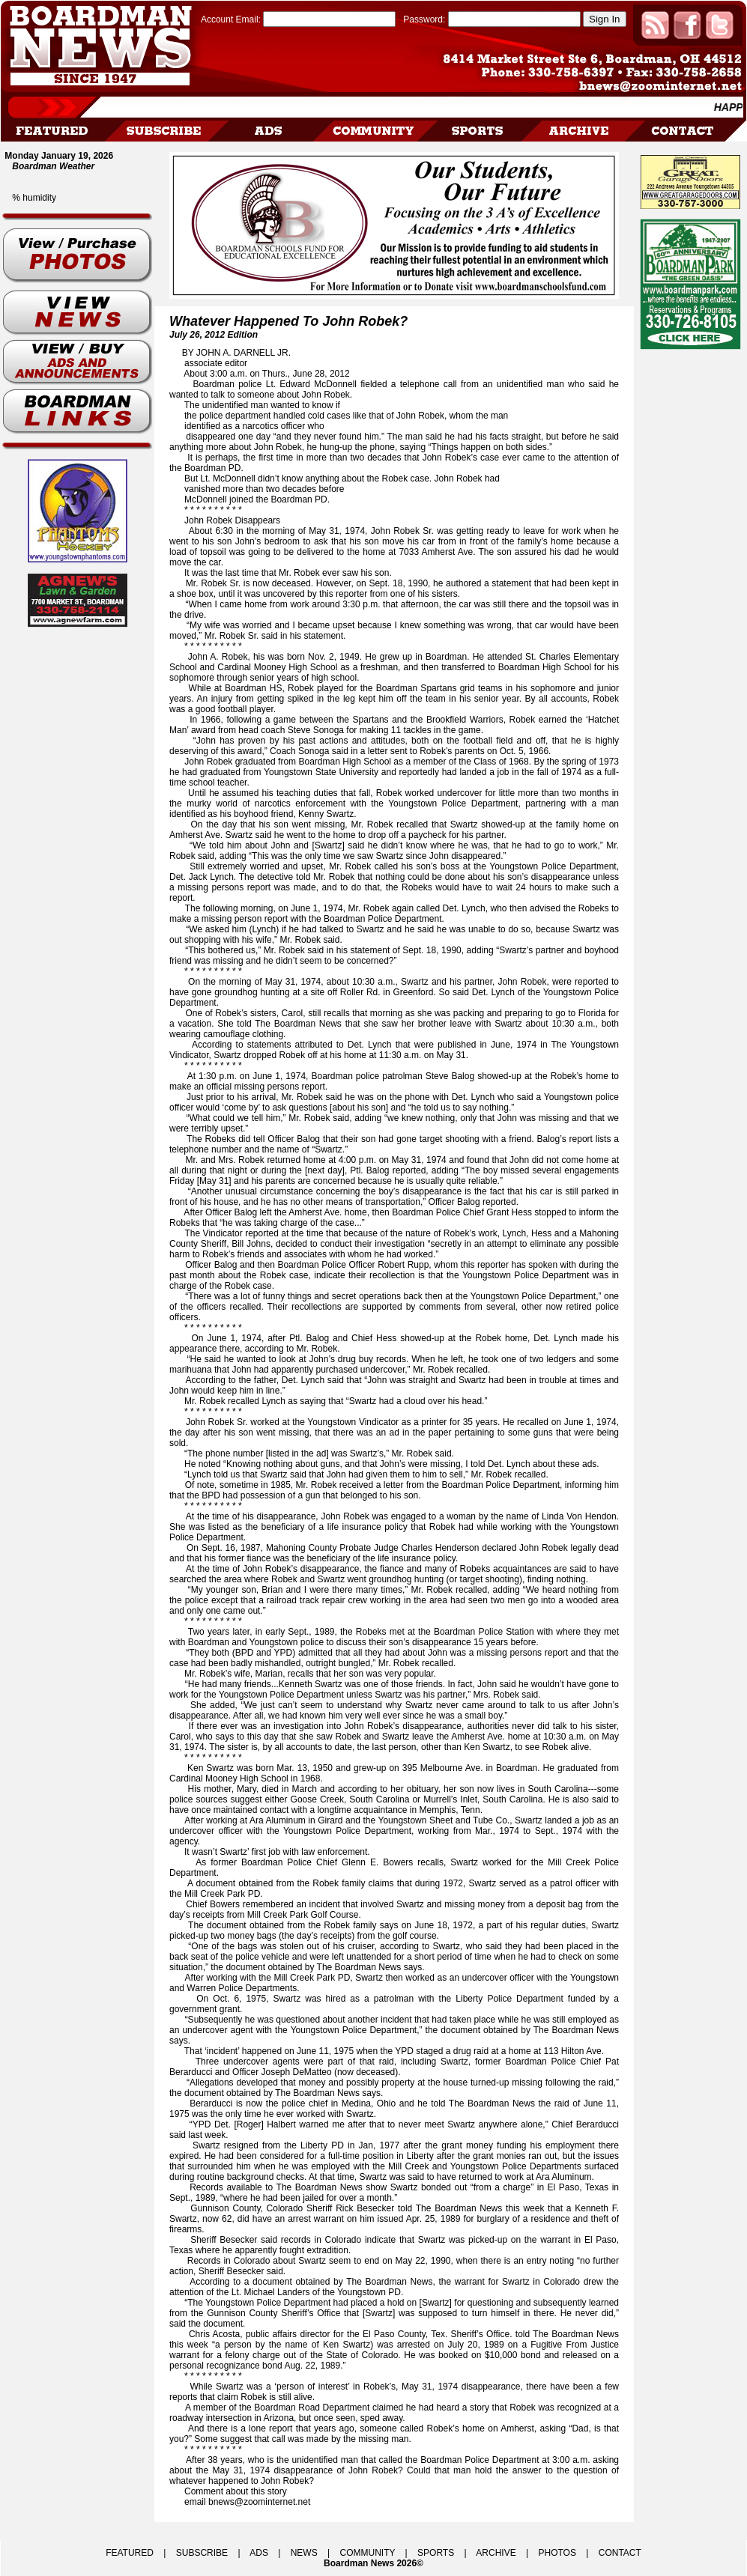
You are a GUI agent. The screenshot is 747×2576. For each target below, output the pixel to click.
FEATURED (130, 2553)
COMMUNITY (368, 2553)
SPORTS (435, 2553)
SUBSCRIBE (202, 2553)
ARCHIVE (495, 2553)
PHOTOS (556, 2553)
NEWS (304, 2553)
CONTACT (620, 2553)
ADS (258, 2553)
